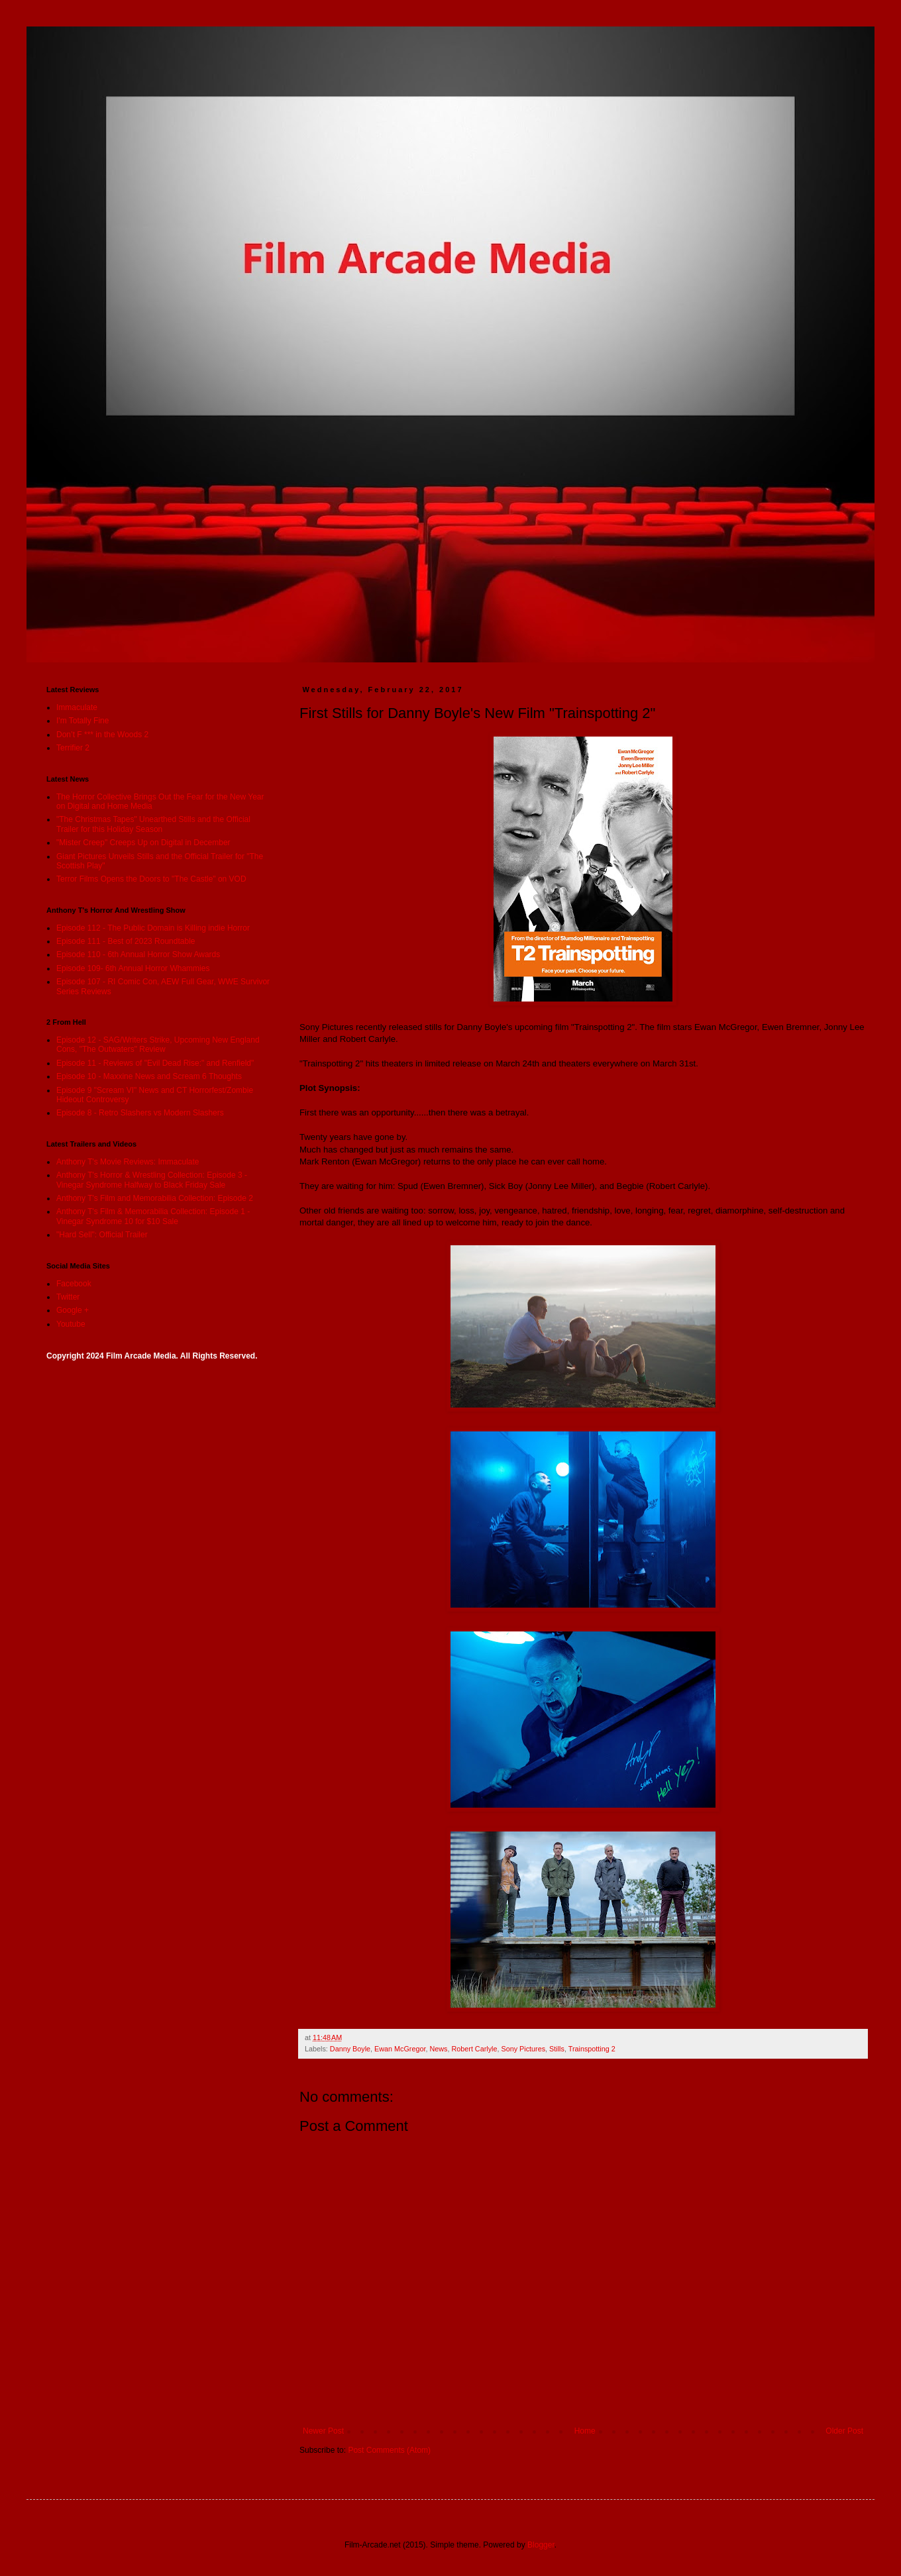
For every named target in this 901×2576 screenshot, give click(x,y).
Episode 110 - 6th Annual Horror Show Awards (138, 954)
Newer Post (323, 2431)
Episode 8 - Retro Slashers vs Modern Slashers (140, 1112)
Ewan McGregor (399, 2049)
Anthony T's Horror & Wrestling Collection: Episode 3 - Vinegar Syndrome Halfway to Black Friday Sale (151, 1179)
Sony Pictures (523, 2049)
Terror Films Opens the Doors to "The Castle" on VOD (151, 879)
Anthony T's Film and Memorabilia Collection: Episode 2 (154, 1198)
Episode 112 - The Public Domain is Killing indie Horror (153, 928)
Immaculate (76, 707)
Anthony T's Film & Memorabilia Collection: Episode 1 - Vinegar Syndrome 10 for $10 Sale (153, 1216)
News (438, 2049)
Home (585, 2431)
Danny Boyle (350, 2049)
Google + (72, 1310)
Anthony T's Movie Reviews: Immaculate (127, 1161)
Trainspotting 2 (591, 2049)
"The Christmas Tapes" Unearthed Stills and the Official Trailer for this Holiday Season (153, 824)
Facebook (73, 1283)
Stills (556, 2049)
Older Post (844, 2431)
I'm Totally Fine (82, 720)
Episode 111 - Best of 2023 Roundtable (125, 941)
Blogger (541, 2545)
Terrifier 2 (72, 747)
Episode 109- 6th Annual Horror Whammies (132, 968)
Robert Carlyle (474, 2049)
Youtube (70, 1324)
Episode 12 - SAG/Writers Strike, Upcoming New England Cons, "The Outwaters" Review (158, 1044)
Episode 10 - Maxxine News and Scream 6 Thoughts (149, 1076)
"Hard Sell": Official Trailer (102, 1234)
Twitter (68, 1297)
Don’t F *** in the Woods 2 (102, 734)
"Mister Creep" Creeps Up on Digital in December (143, 842)
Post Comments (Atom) (389, 2450)
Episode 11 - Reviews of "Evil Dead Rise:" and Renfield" (155, 1063)
